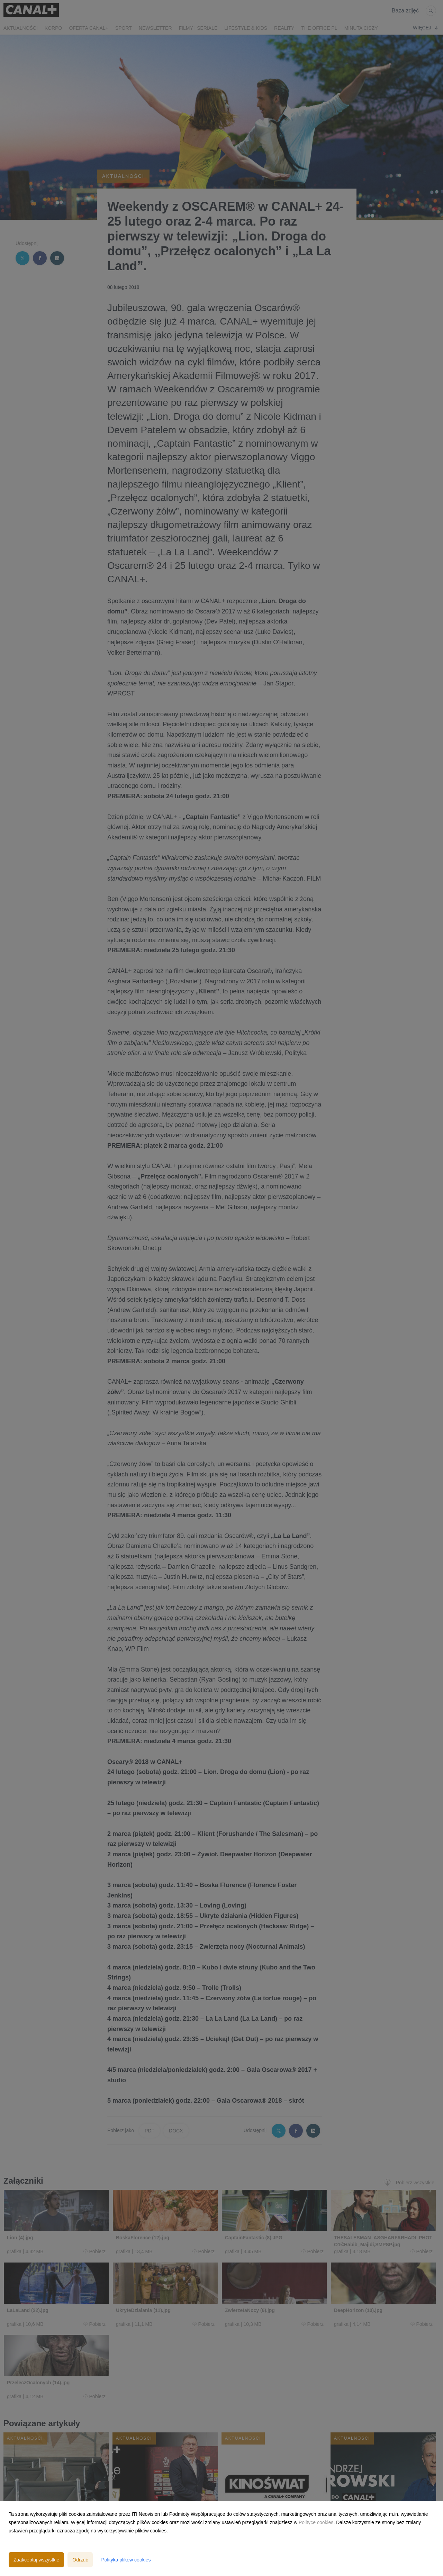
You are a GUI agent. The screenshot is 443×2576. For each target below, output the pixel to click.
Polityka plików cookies (126, 2560)
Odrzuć (80, 2560)
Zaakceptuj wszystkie (36, 2560)
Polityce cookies (316, 2522)
